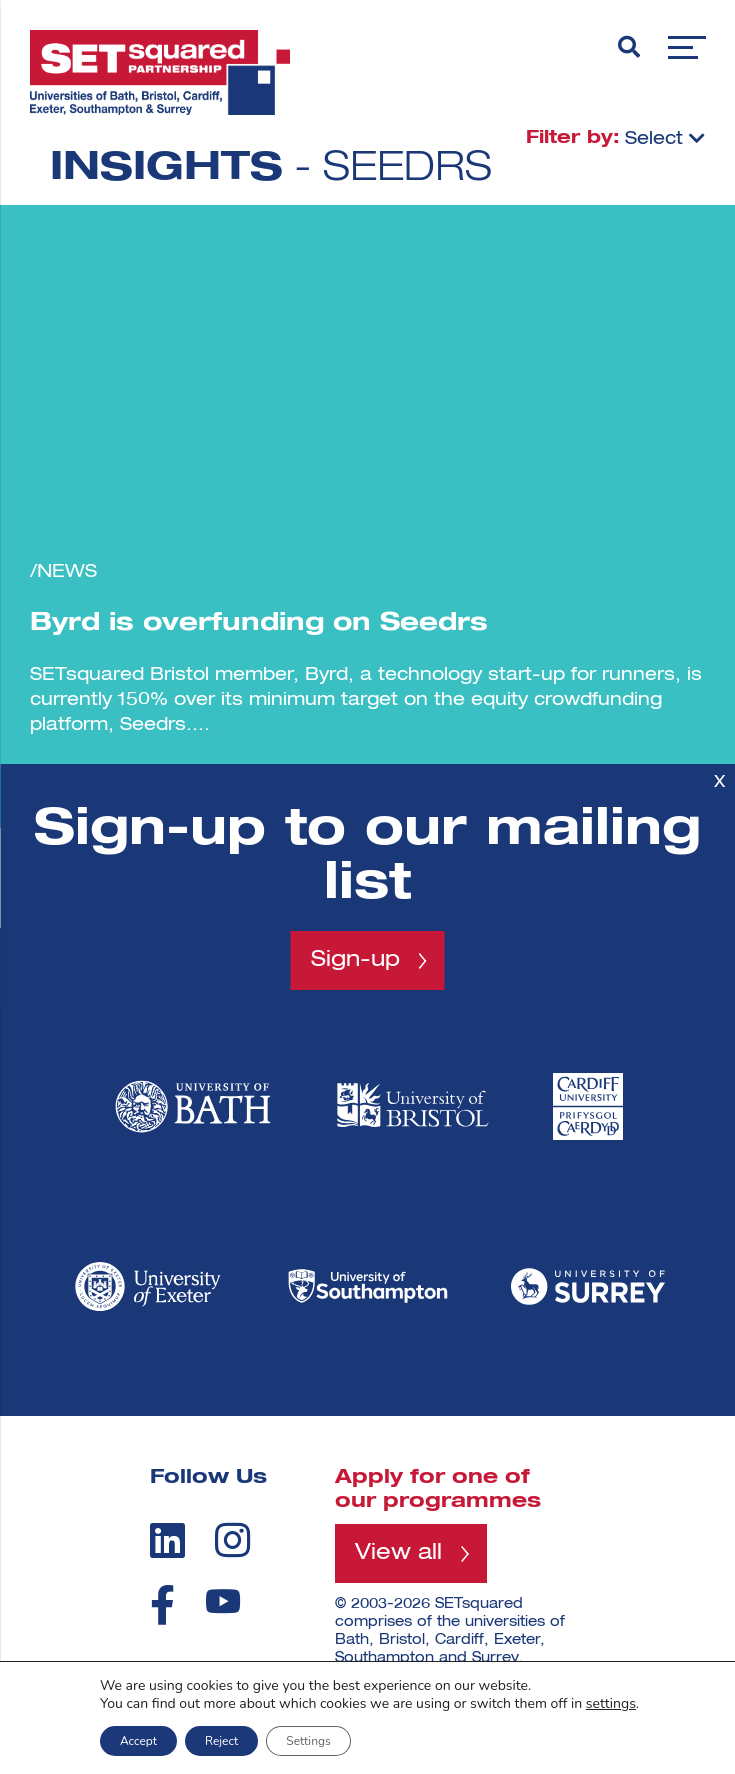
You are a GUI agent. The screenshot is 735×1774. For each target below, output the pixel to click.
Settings (308, 1741)
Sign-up (355, 960)
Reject (221, 1741)
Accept (138, 1741)
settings (611, 1704)
